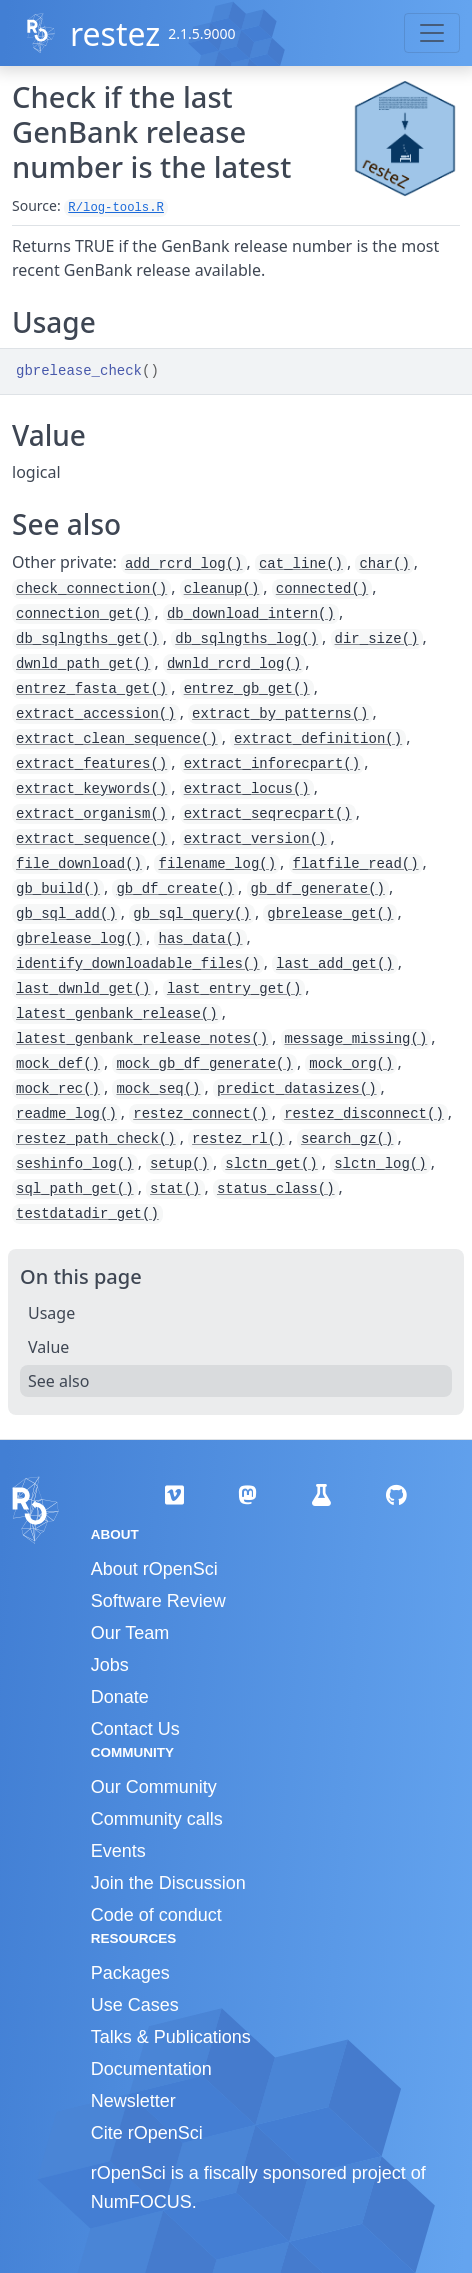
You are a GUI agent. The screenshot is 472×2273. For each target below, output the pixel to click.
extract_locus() (247, 789)
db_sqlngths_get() (87, 639)
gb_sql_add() (66, 914)
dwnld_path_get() (83, 664)
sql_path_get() (75, 1189)
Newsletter (133, 2101)
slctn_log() (380, 1164)
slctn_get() (271, 1164)
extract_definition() (318, 739)
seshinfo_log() (75, 1164)
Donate (120, 1697)
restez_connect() (200, 1114)
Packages (130, 1973)
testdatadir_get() (87, 1214)
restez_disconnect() (364, 1114)
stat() (175, 1189)
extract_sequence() (91, 839)
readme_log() (66, 1114)
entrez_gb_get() (247, 689)
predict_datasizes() (297, 1089)
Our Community (154, 1787)
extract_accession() (96, 714)
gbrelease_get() (330, 914)
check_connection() (91, 589)
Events (118, 1851)
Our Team (130, 1633)
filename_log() (217, 864)
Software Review (158, 1601)
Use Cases (135, 2005)
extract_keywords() (91, 789)
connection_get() (83, 614)
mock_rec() (58, 1089)
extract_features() (91, 764)
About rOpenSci (154, 1569)
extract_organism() (91, 814)
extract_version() (255, 839)
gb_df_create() (175, 889)
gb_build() (58, 889)
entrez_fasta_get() (91, 689)
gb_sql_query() (192, 914)
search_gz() (347, 1139)
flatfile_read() (356, 864)
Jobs (110, 1665)
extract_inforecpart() (272, 764)
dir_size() (377, 639)
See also (58, 1381)
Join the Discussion (168, 1883)
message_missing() (356, 1039)
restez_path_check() (96, 1139)
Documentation (151, 2069)
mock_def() (58, 1064)
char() (384, 564)
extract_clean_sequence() (117, 739)
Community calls (157, 1819)
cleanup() (222, 589)
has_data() (200, 939)
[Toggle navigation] (432, 33)
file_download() (79, 864)
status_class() (276, 1189)
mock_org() (351, 1064)
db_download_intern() (251, 614)
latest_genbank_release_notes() (142, 1039)
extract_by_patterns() (280, 714)
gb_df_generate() (318, 889)
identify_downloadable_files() (138, 964)
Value (48, 1347)
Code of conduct (156, 1915)
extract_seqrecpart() (268, 814)
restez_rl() (238, 1139)
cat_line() (301, 564)
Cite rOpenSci (147, 2133)
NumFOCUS (141, 2202)
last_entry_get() (234, 989)
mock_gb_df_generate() (204, 1064)
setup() (179, 1164)
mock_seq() (158, 1089)
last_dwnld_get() (83, 989)
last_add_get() (335, 964)
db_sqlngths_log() (246, 639)
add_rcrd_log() (184, 564)
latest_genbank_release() (117, 1014)
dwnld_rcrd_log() (234, 664)
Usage (51, 1313)
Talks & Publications (171, 2037)
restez (115, 33)
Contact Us (135, 1729)
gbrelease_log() (79, 939)
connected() (322, 589)
